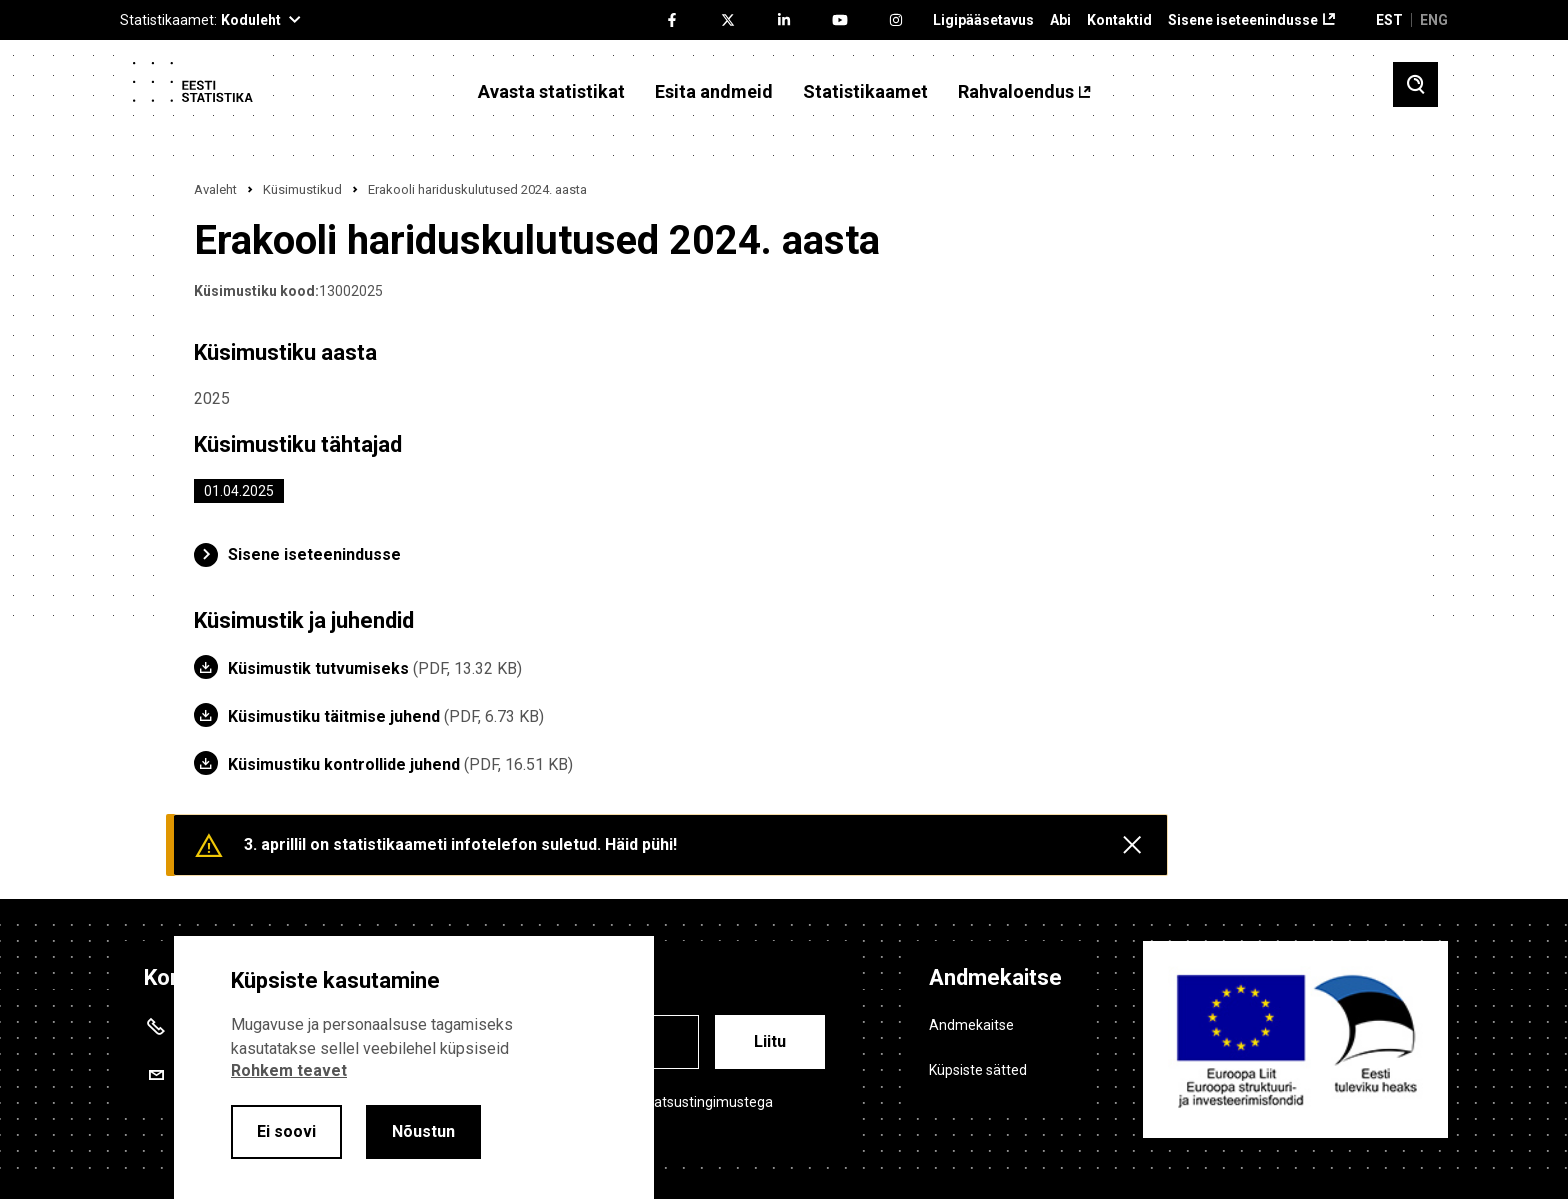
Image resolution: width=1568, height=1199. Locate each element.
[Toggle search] (1415, 84)
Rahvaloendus (1016, 92)
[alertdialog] (414, 1067)
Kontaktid (1119, 20)
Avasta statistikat (551, 92)
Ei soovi (286, 1131)
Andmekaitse (971, 1025)
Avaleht (215, 189)
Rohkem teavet (289, 1070)
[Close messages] (1132, 845)
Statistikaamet (865, 92)
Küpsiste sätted (978, 1070)
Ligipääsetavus (983, 20)
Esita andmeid (714, 92)
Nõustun (423, 1131)
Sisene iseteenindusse (1243, 20)
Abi (1060, 20)
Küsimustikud (302, 189)
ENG (1434, 20)
